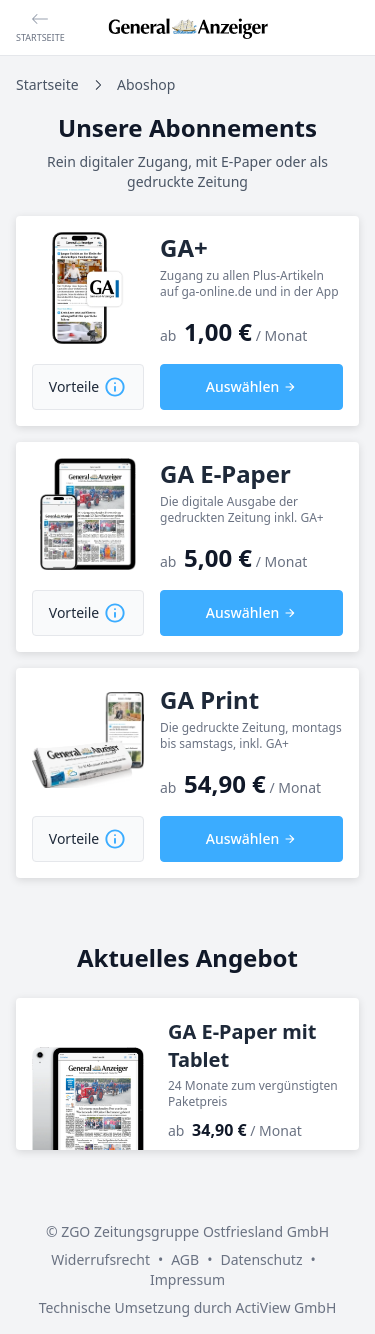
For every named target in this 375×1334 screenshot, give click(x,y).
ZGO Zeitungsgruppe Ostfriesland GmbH (195, 1231)
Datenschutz (261, 1259)
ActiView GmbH (285, 1307)
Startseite (47, 84)
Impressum (187, 1279)
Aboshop (146, 84)
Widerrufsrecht (100, 1259)
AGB (185, 1259)
